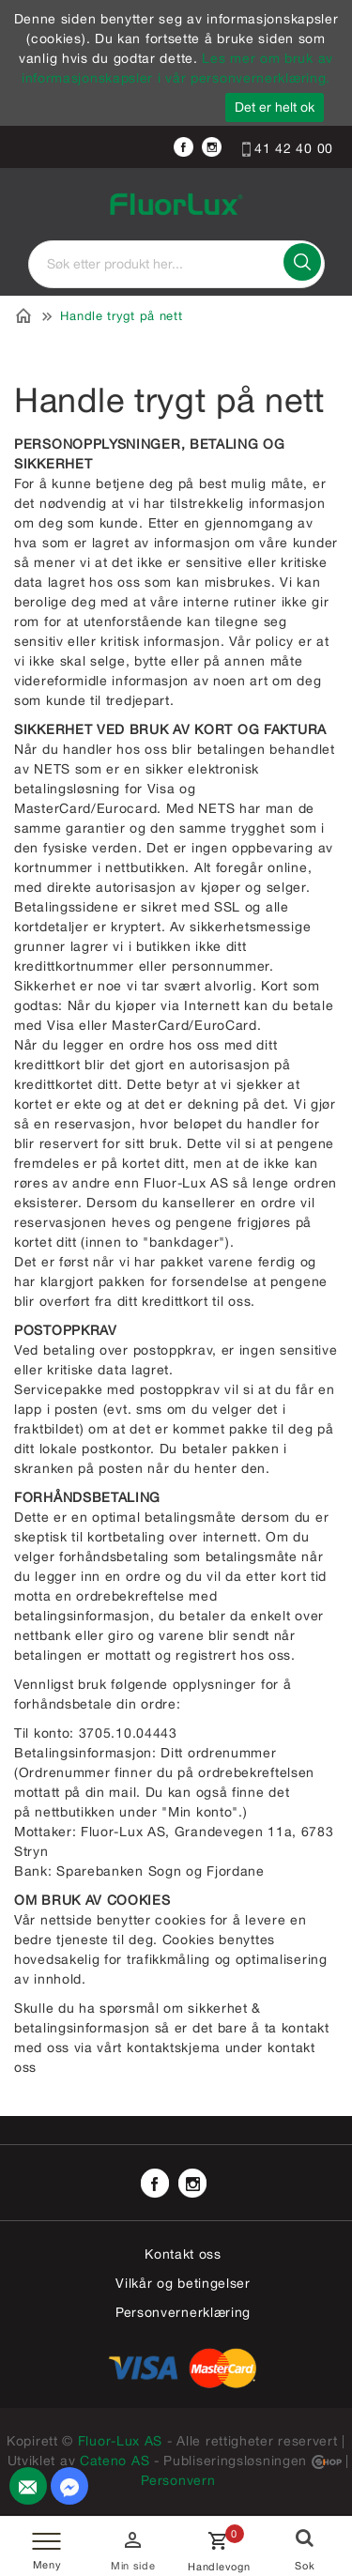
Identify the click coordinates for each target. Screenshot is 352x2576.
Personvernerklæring (183, 2312)
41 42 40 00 (287, 148)
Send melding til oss (74, 2491)
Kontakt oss (183, 2254)
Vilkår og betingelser (183, 2283)
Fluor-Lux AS (120, 2440)
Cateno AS (114, 2460)
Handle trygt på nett (121, 316)
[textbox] (176, 264)
